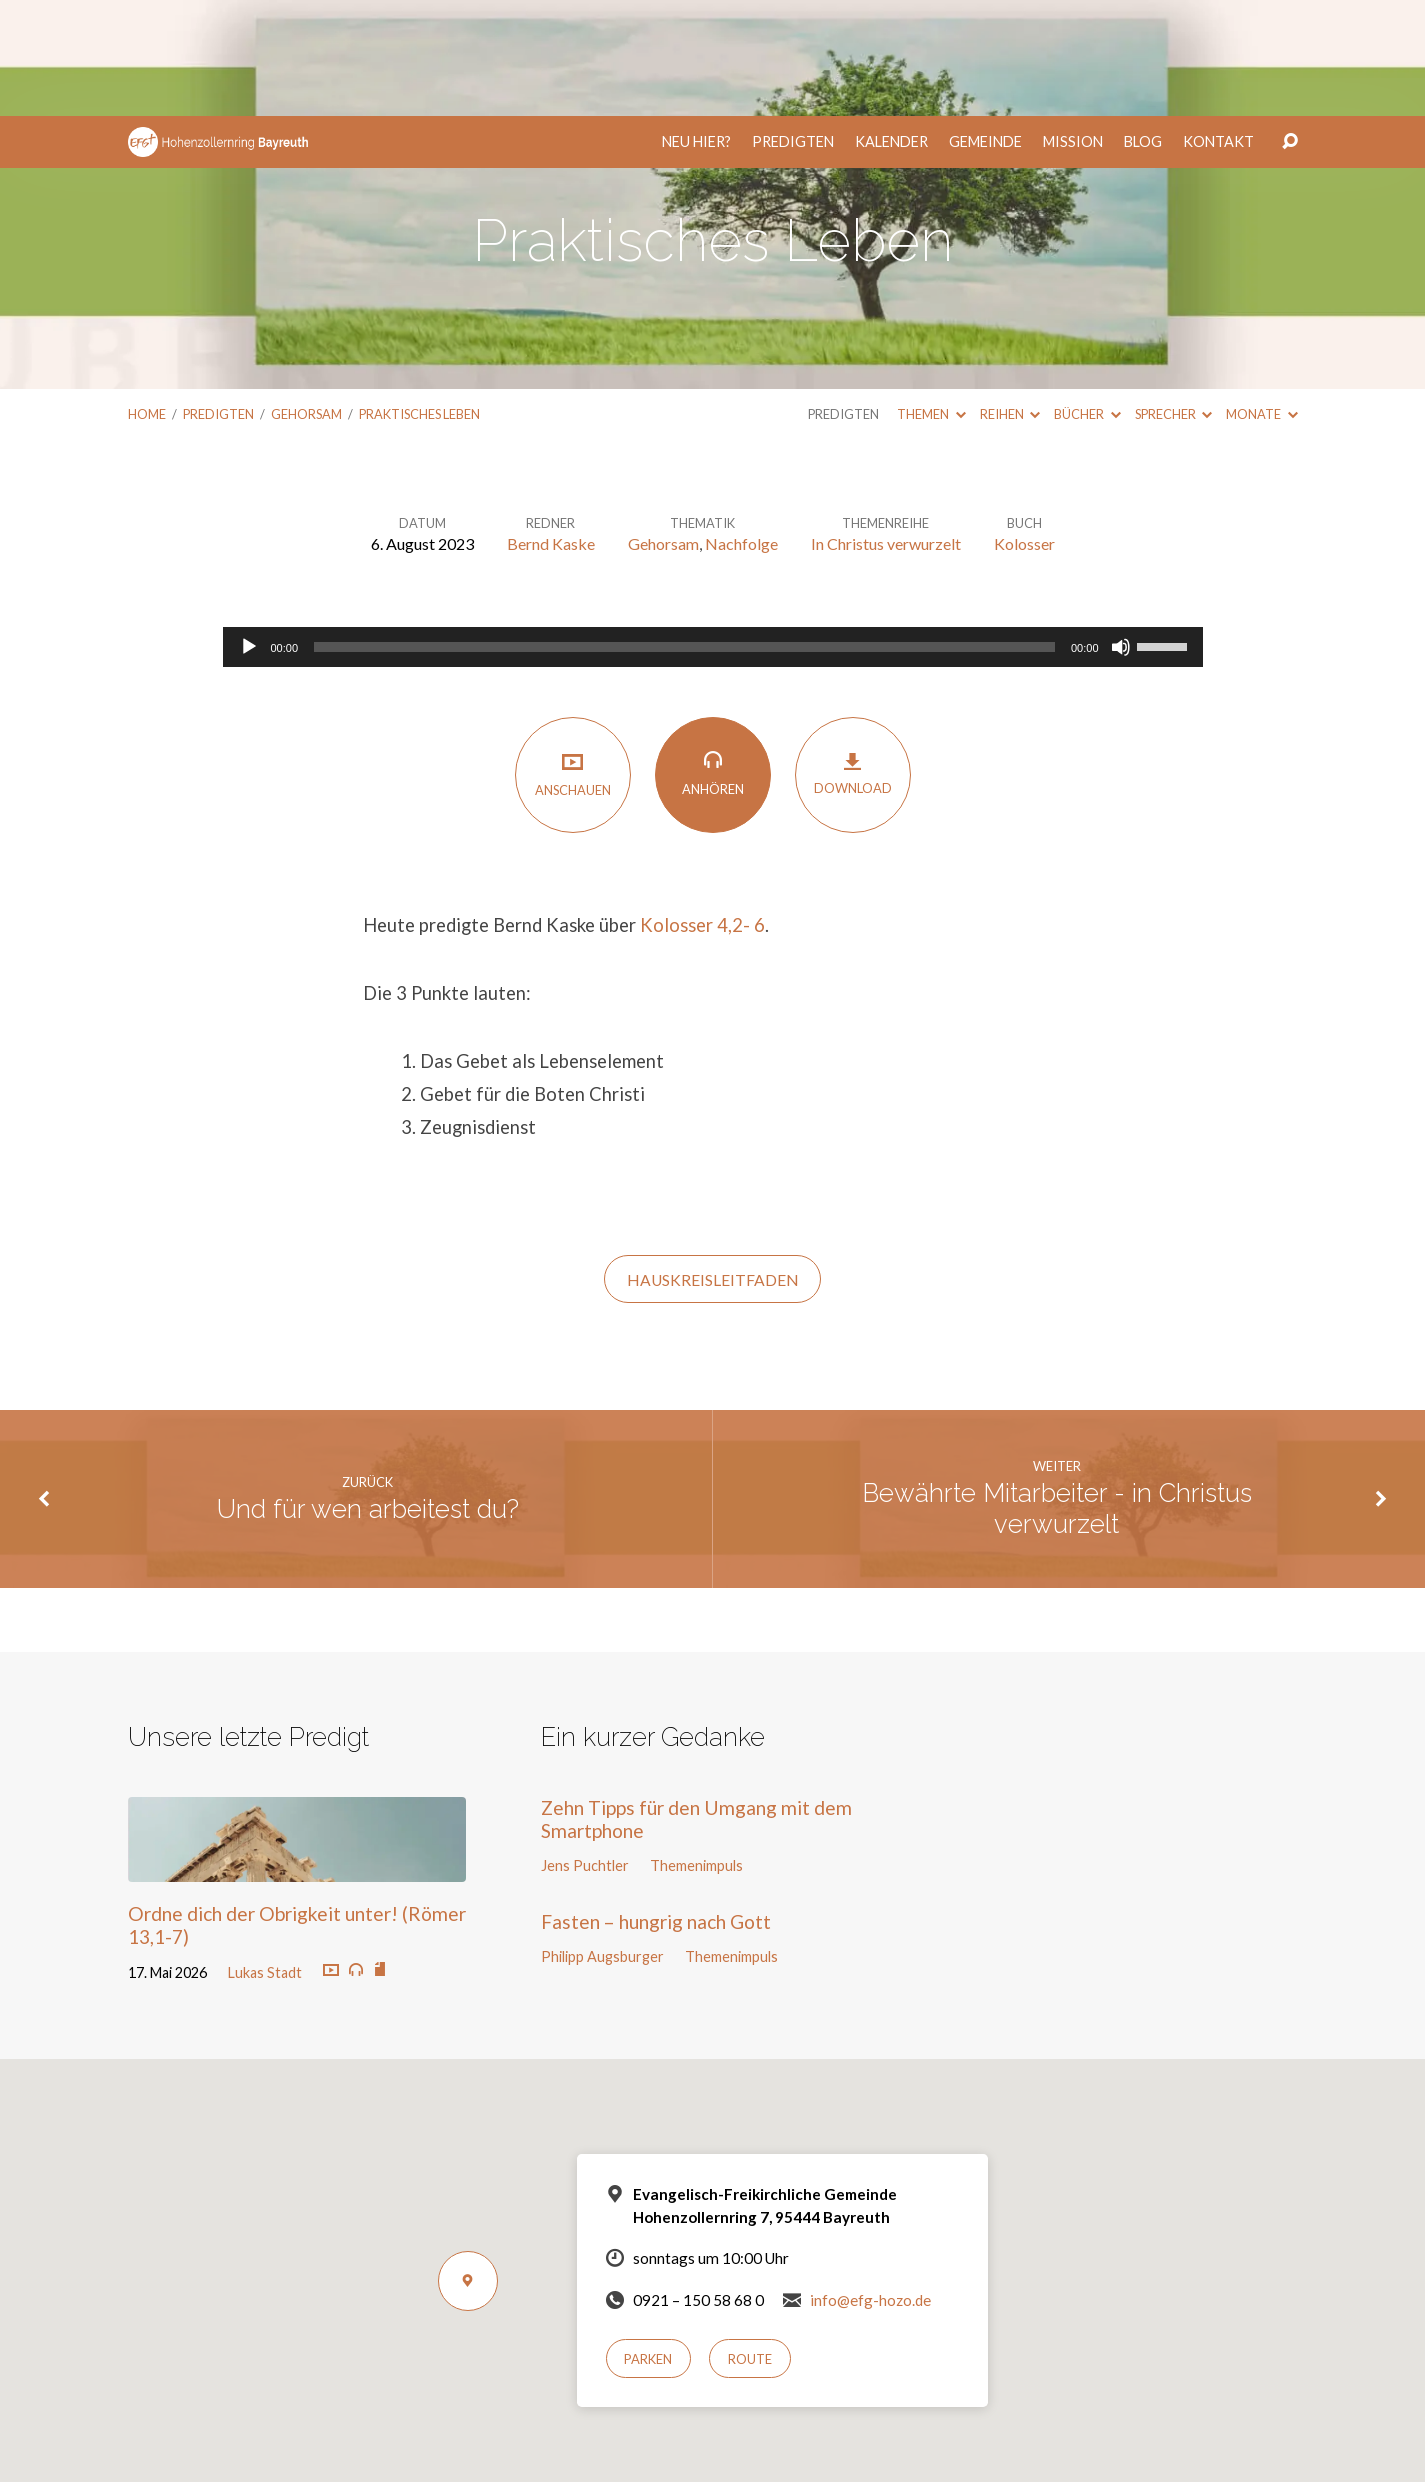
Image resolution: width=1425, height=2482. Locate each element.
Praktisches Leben (419, 298)
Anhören (713, 657)
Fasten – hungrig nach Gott (656, 1805)
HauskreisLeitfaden (713, 1164)
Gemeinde (985, 26)
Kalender (891, 26)
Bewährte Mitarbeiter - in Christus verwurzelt (1057, 1392)
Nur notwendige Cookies (772, 2453)
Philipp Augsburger (602, 1840)
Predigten (793, 26)
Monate (1261, 298)
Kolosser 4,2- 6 (702, 809)
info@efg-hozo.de (870, 2184)
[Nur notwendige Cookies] (1400, 2431)
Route (750, 2243)
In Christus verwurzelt (886, 427)
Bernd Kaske (551, 427)
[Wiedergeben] (249, 531)
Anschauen (573, 658)
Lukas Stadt (265, 1856)
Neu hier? (696, 26)
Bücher (1087, 298)
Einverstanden (633, 2453)
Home (147, 298)
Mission (1073, 26)
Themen (931, 298)
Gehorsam (306, 298)
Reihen (1010, 298)
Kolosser (1024, 427)
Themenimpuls (696, 1749)
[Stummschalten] (1121, 531)
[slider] (684, 531)
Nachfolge (741, 427)
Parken (648, 2243)
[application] (713, 531)
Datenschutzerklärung (852, 2424)
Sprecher (1173, 298)
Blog (1143, 26)
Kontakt (1218, 26)
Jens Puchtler (585, 1749)
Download (853, 657)
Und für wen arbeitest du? (368, 1393)
